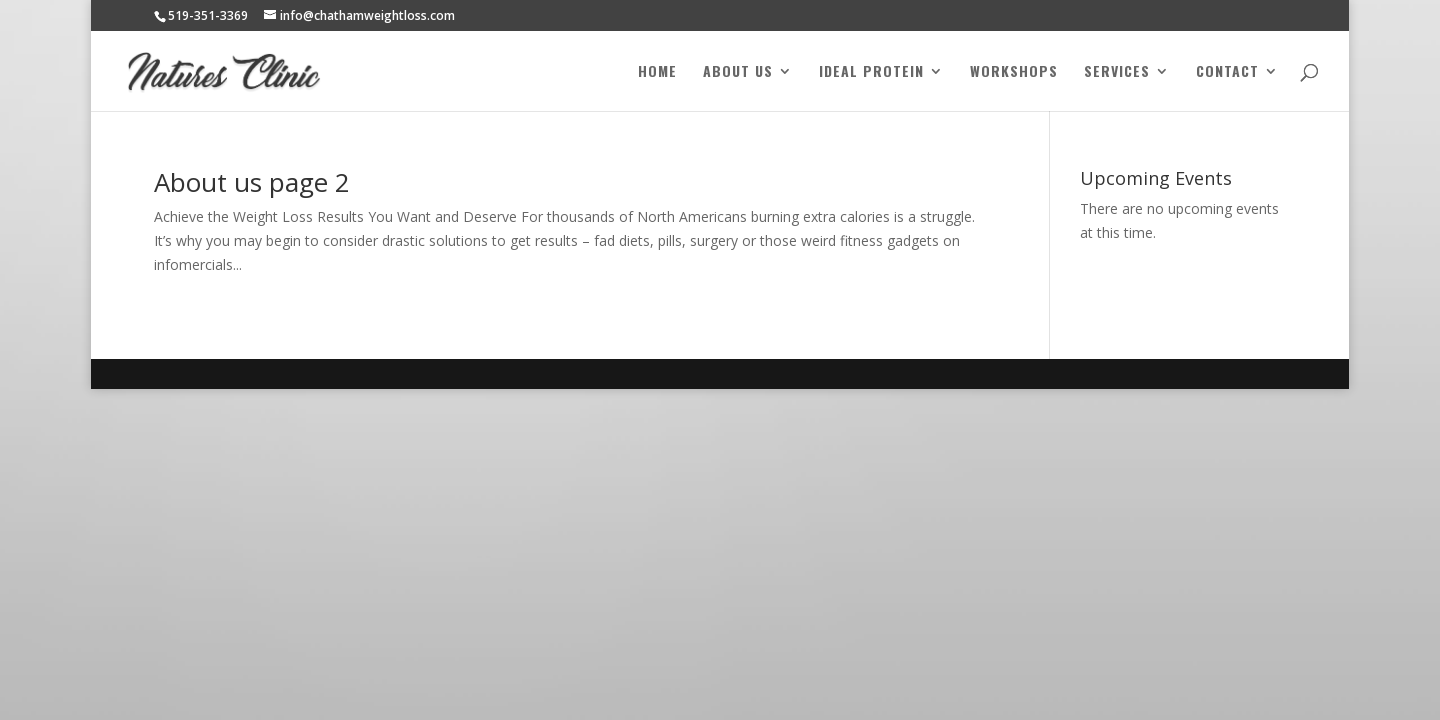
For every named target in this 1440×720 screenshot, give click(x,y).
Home (657, 72)
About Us (738, 72)
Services (1117, 72)
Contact (1227, 72)
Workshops (1014, 72)
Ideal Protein (871, 72)
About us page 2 (252, 182)
